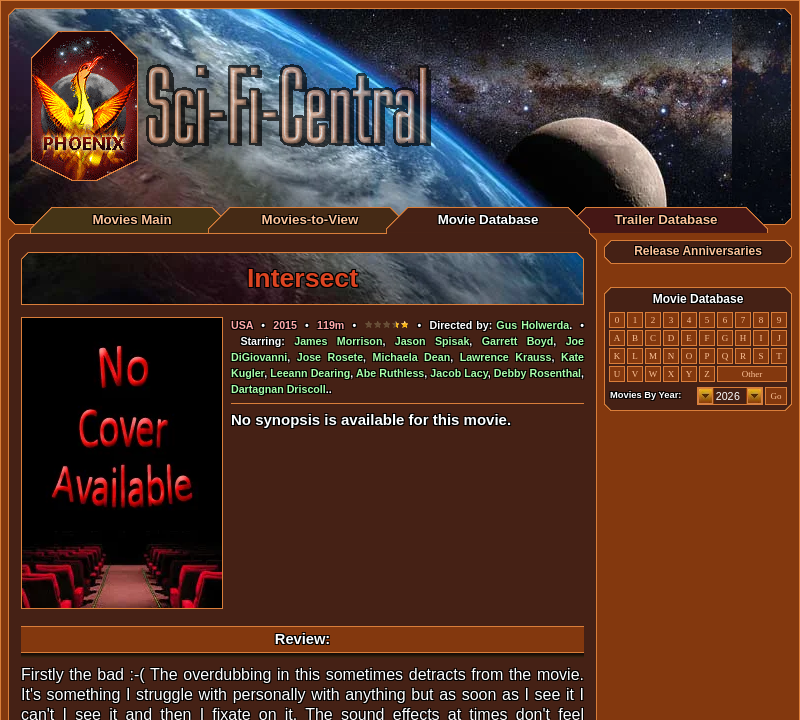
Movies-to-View (310, 219)
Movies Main (131, 219)
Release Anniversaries (698, 251)
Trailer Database (666, 219)
